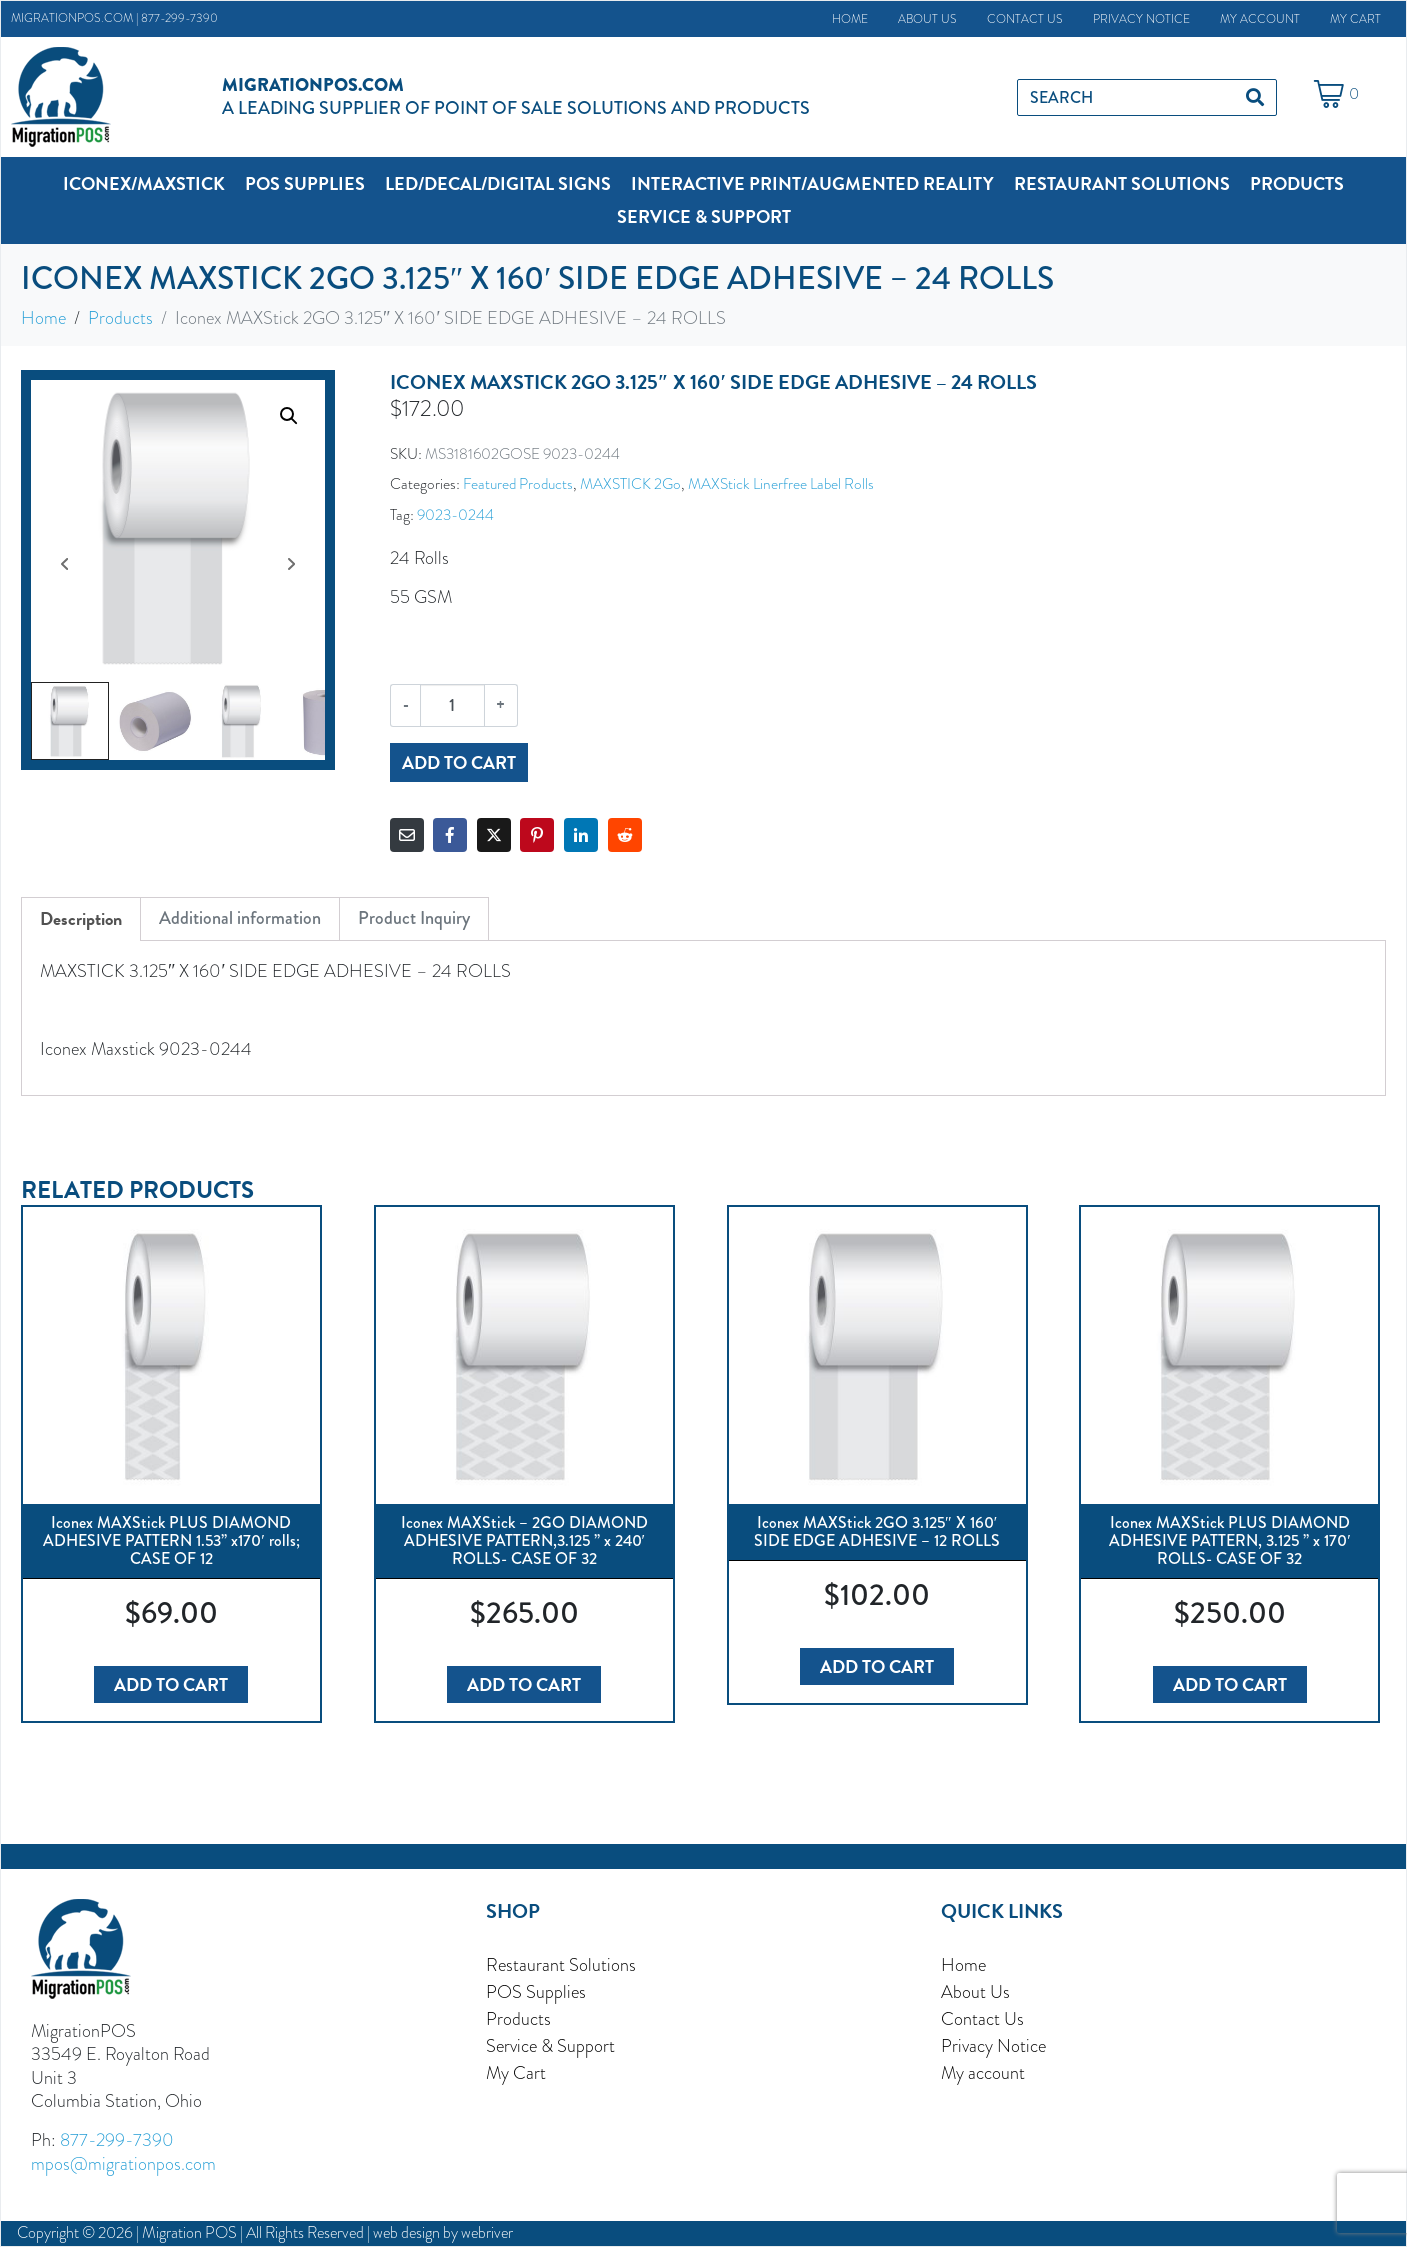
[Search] (1255, 97)
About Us (927, 19)
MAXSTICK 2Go (630, 483)
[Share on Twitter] (494, 835)
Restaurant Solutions (561, 1964)
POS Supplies (536, 1991)
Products (518, 2018)
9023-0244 (455, 514)
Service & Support (550, 2045)
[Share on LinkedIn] (581, 835)
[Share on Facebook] (450, 835)
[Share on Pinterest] (537, 835)
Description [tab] (81, 918)
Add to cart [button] (171, 1684)
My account (1260, 19)
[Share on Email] (407, 835)
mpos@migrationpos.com (123, 2163)
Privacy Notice (1141, 19)
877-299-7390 (179, 18)
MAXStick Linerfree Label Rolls (781, 483)
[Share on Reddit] (625, 835)
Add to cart (459, 762)
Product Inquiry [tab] (414, 918)
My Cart (1355, 19)
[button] (144, 183)
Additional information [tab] (240, 918)
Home (850, 19)
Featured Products (518, 483)
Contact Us (1025, 19)
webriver (487, 2233)
